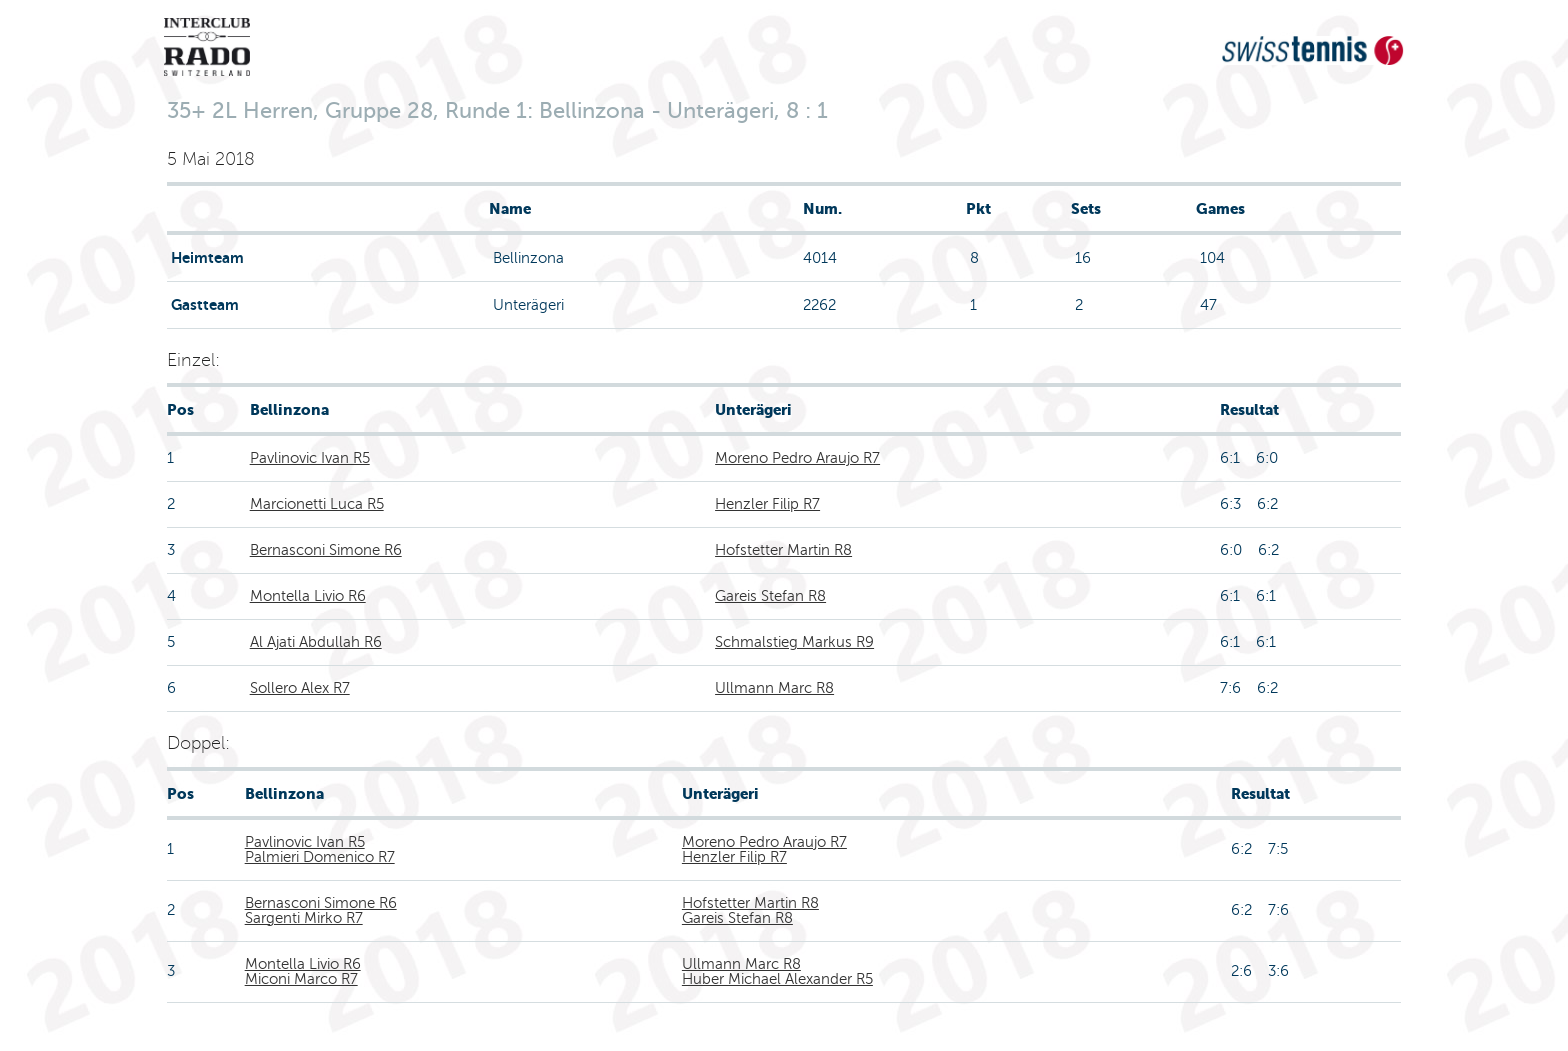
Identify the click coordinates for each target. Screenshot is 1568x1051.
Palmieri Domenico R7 (320, 857)
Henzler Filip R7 (767, 504)
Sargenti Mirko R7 (304, 918)
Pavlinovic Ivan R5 (310, 458)
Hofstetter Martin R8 (783, 550)
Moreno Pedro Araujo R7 (797, 458)
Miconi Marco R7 (301, 979)
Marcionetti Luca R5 (317, 504)
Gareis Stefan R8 (770, 596)
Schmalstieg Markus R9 (794, 642)
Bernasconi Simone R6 (326, 550)
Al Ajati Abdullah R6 (316, 642)
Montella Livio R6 (308, 596)
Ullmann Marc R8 (774, 688)
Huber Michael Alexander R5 (777, 979)
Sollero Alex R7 (300, 688)
